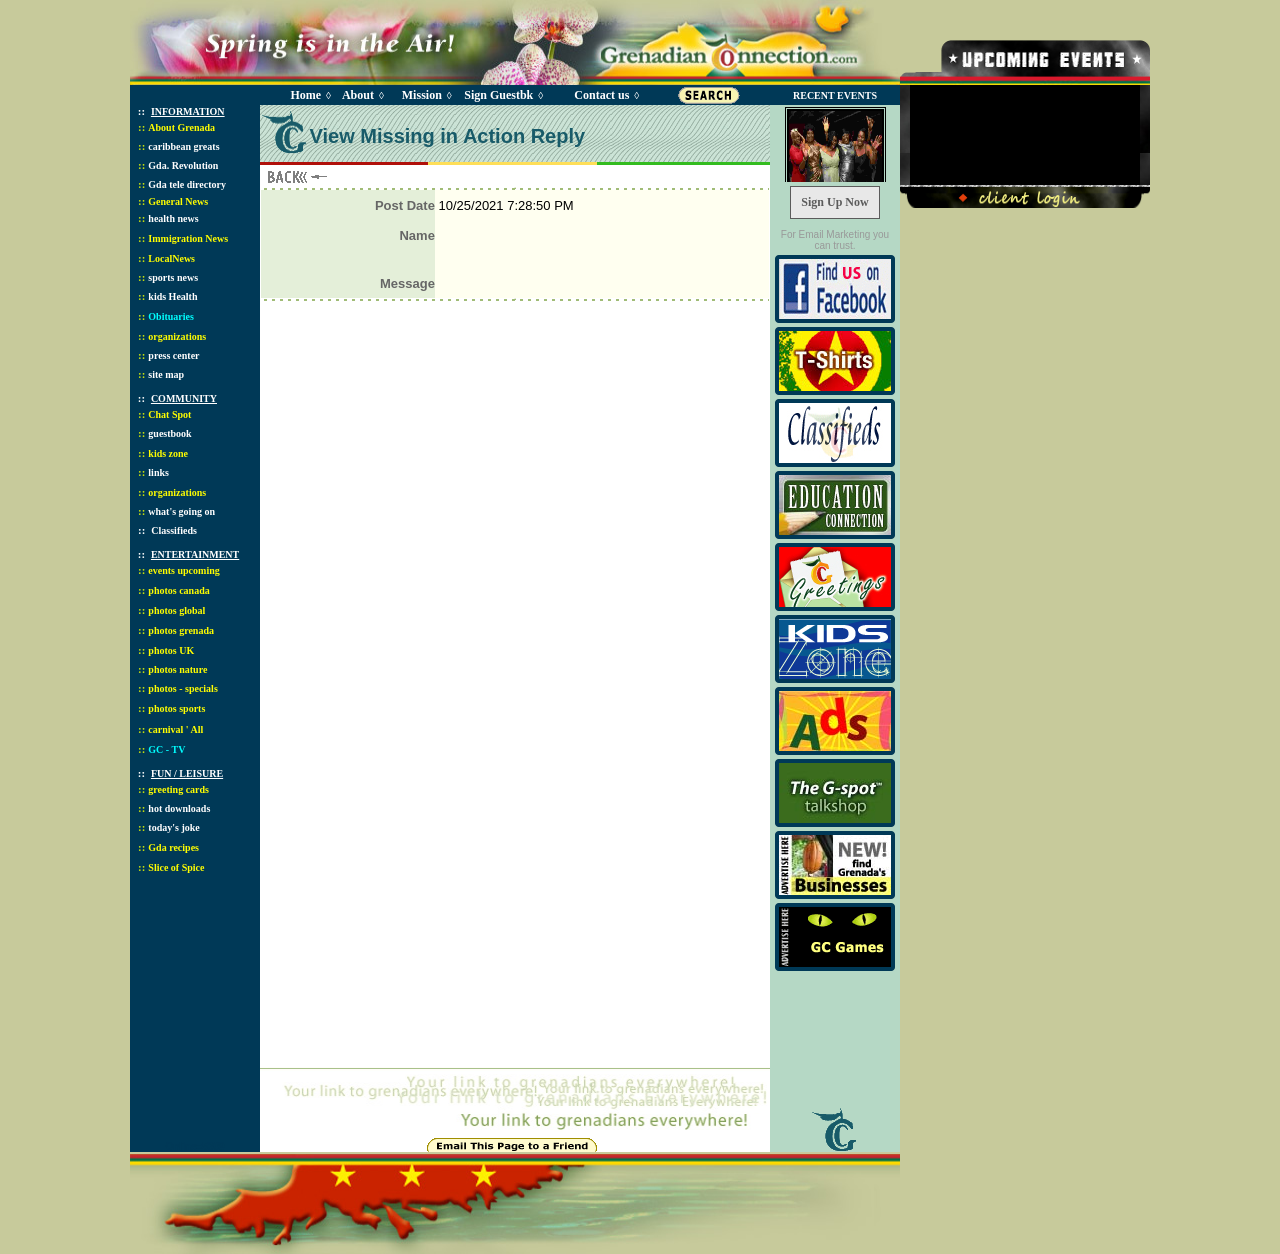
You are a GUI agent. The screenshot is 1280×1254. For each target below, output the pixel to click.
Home (305, 95)
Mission (422, 95)
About (358, 95)
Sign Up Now (834, 202)
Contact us (601, 95)
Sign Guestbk (502, 95)
